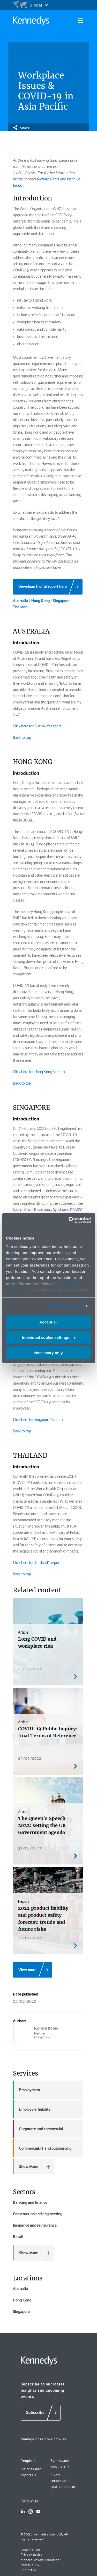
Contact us (29, 2570)
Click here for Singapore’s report (38, 1420)
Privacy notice (31, 2555)
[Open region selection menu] (30, 5)
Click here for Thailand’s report (37, 1563)
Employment (26, 2090)
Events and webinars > (60, 2463)
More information (65, 1306)
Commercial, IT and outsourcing (42, 2148)
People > (28, 2460)
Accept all (48, 1322)
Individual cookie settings (49, 1337)
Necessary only (48, 1352)
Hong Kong (22, 2300)
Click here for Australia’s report (37, 726)
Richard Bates (48, 179)
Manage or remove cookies (44, 2439)
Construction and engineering (37, 2214)
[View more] (32, 1970)
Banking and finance (30, 2202)
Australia (20, 2288)
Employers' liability (32, 2109)
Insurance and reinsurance (35, 2225)
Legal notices (31, 2550)
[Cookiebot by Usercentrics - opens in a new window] (69, 1219)
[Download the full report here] (48, 587)
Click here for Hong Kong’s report (39, 1072)
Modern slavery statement (41, 2560)
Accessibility (30, 2565)
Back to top (22, 737)
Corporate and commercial (38, 2129)
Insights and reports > (31, 2472)
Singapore (21, 2311)
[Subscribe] (41, 2413)
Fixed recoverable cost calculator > (63, 2484)
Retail (18, 2236)
